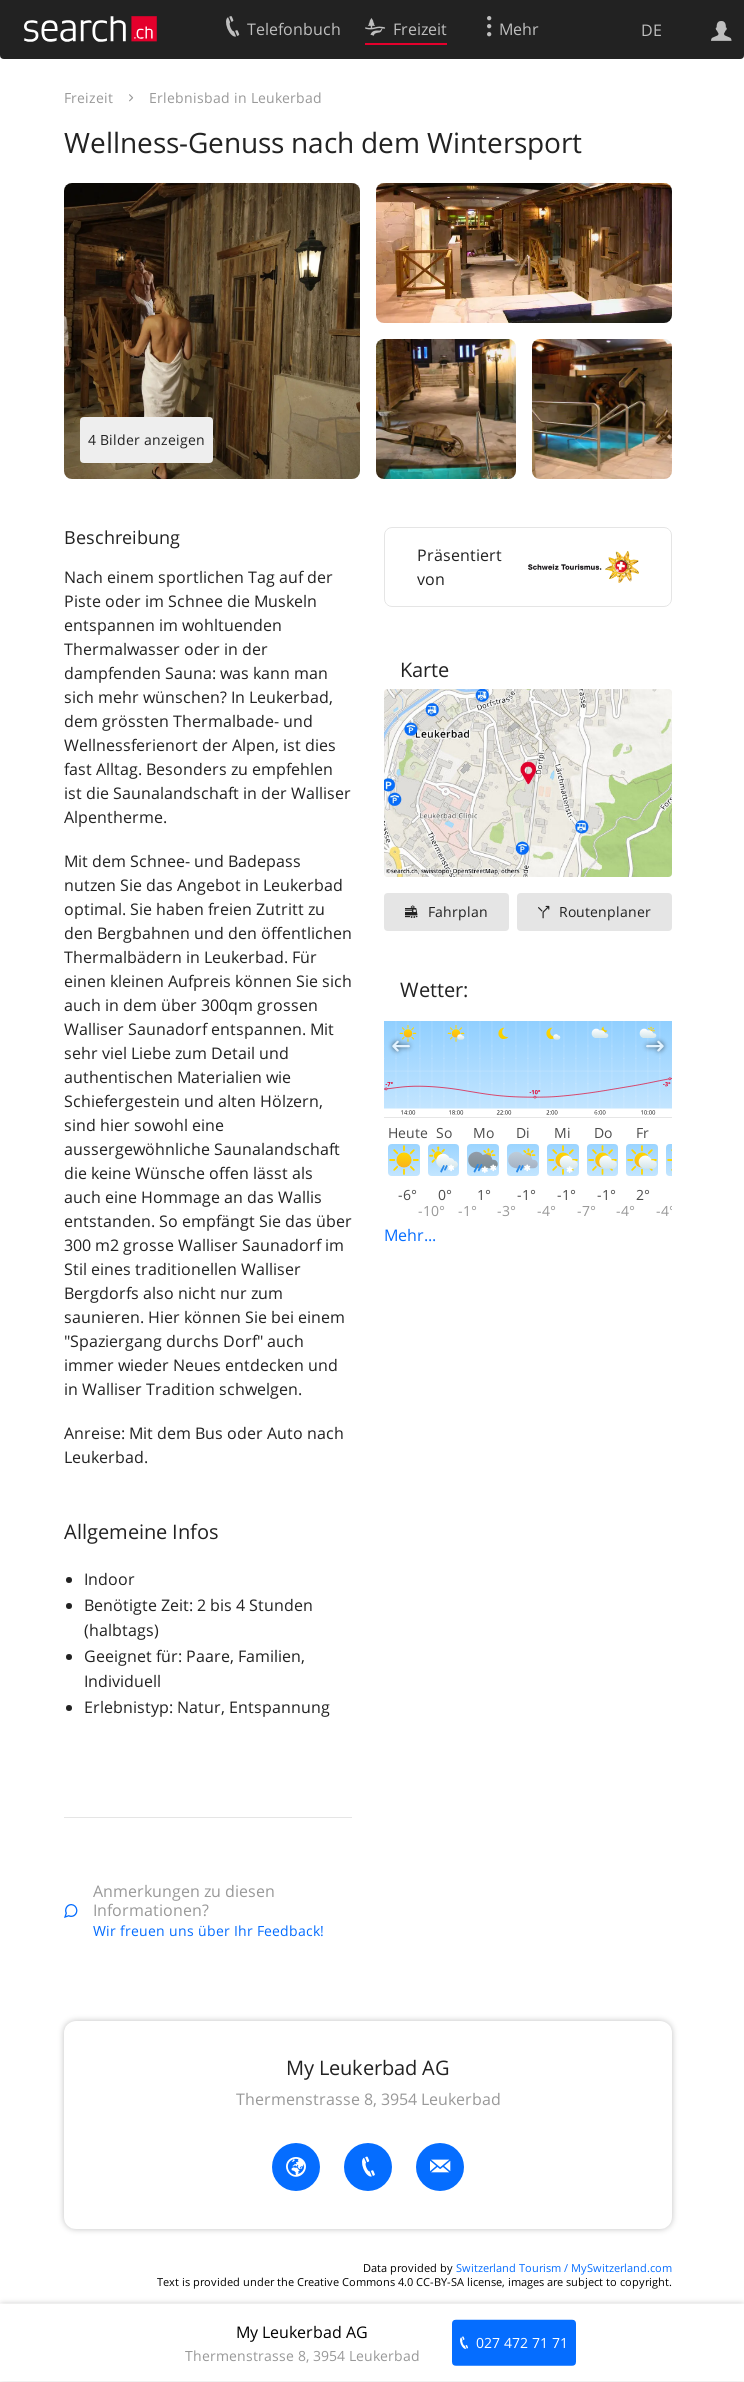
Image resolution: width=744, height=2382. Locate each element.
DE (651, 30)
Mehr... (410, 1235)
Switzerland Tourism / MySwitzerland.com (564, 2267)
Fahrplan (458, 911)
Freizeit (88, 97)
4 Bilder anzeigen (146, 439)
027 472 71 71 (522, 2342)
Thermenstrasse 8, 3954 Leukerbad (368, 2099)
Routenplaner (605, 911)
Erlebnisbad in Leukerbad (235, 97)
